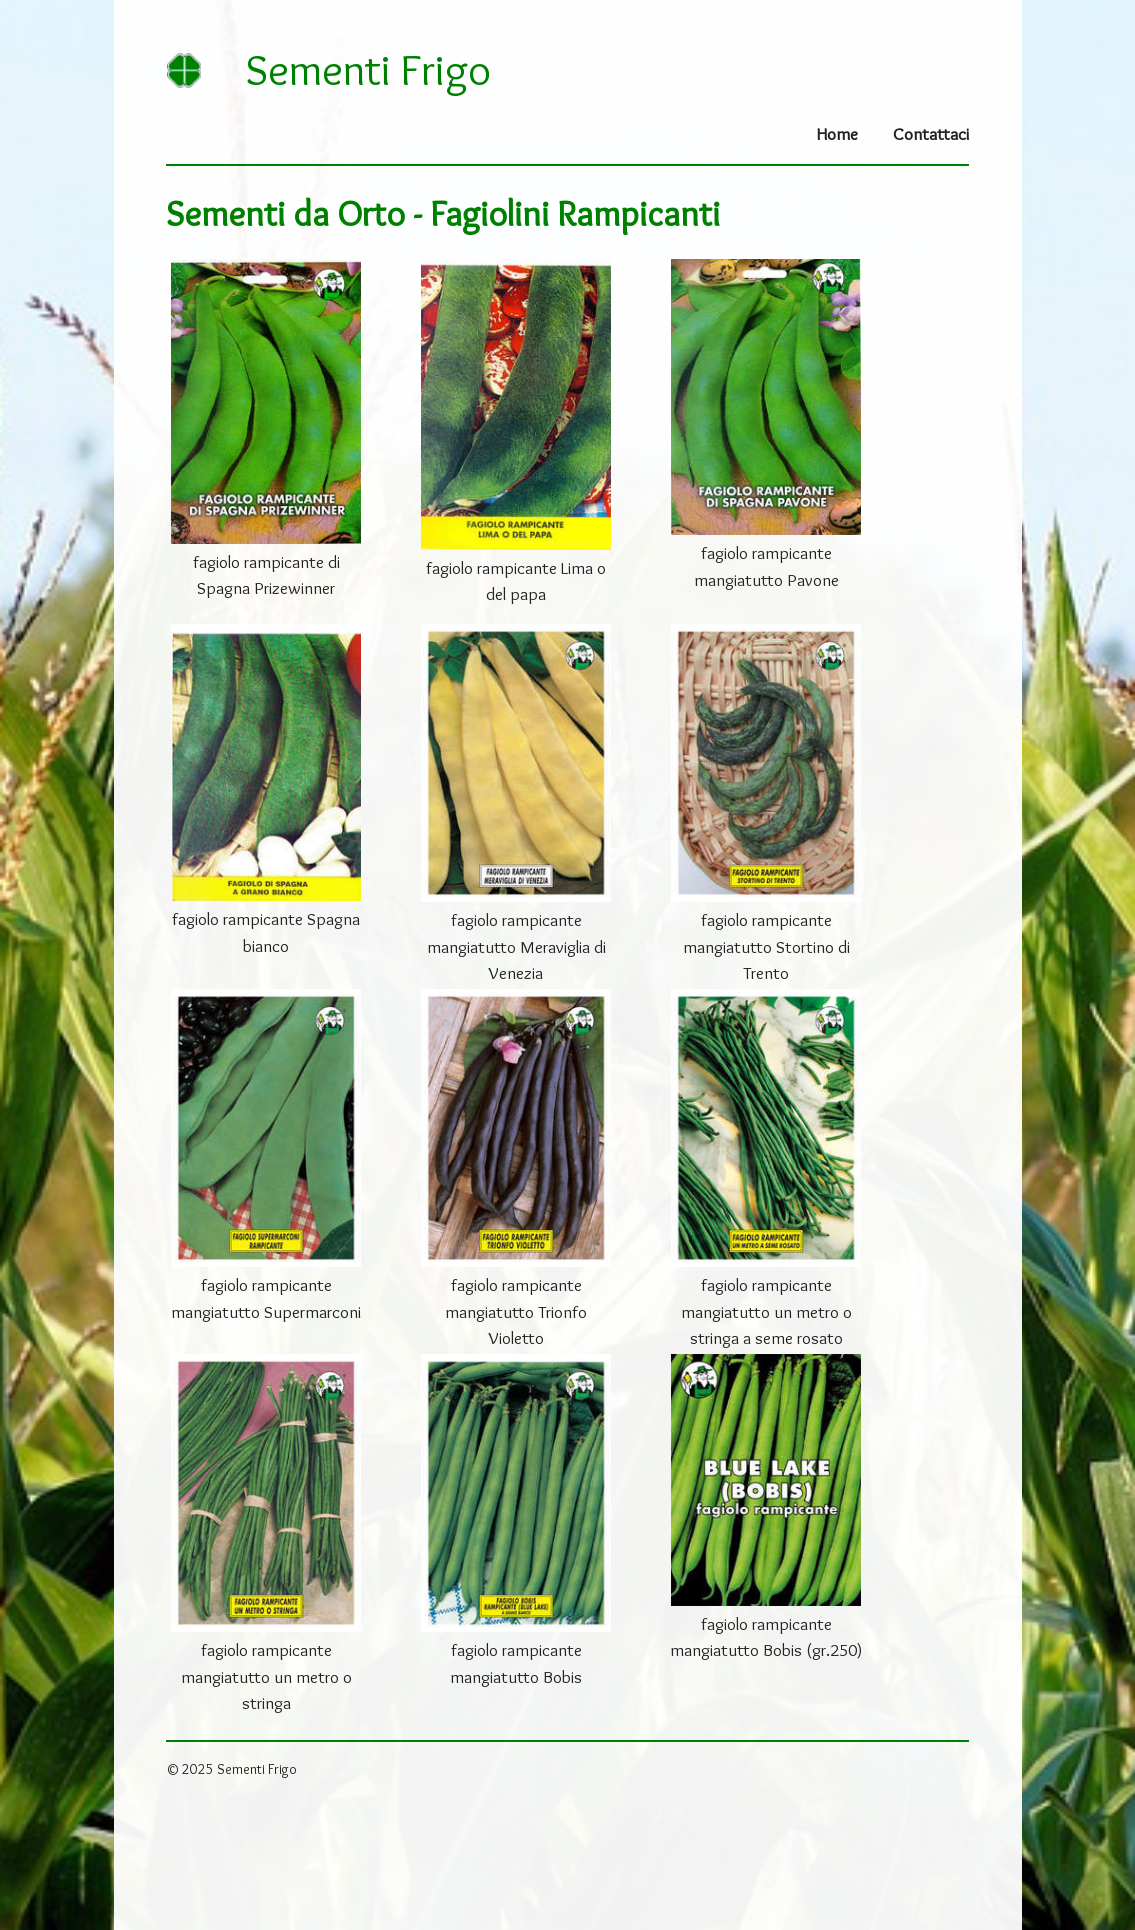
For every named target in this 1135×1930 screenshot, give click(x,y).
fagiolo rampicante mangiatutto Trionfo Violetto (516, 1311)
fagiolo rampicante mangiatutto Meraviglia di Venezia (516, 946)
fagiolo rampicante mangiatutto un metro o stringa (266, 1676)
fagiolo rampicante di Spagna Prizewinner (266, 574)
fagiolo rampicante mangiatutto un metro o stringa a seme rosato (766, 1311)
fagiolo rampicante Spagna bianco (266, 931)
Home (837, 133)
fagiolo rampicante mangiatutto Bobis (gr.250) (766, 1636)
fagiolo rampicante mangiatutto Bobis (516, 1662)
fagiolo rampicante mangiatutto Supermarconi (266, 1297)
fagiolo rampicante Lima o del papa (516, 580)
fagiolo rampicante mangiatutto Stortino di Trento (766, 946)
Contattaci (931, 133)
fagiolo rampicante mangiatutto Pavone (766, 565)
